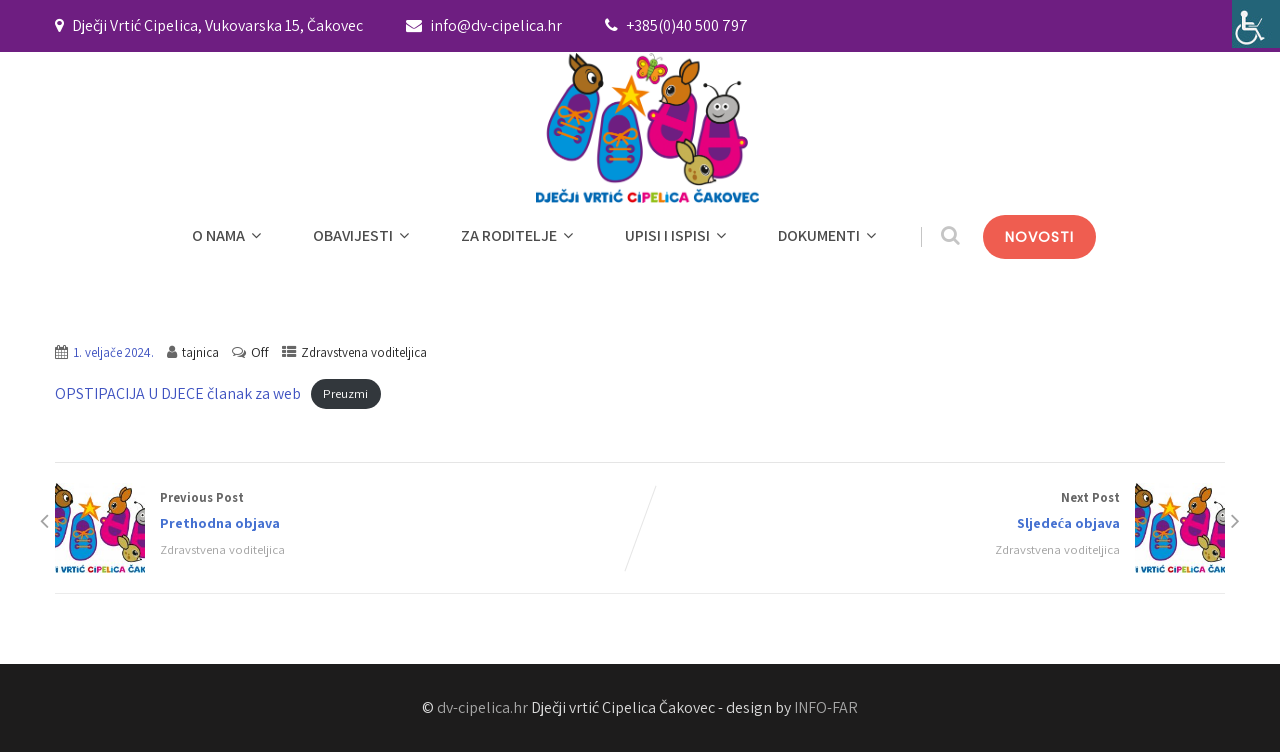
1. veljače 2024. (113, 352)
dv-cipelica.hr (482, 707)
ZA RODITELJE (519, 235)
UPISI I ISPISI (678, 235)
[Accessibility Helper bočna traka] (1256, 24)
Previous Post (347, 512)
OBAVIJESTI (363, 235)
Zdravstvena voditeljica (364, 352)
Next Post (932, 512)
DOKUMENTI (829, 235)
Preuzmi (345, 394)
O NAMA (229, 235)
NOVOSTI (1039, 237)
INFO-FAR (826, 707)
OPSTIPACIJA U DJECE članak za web (178, 393)
